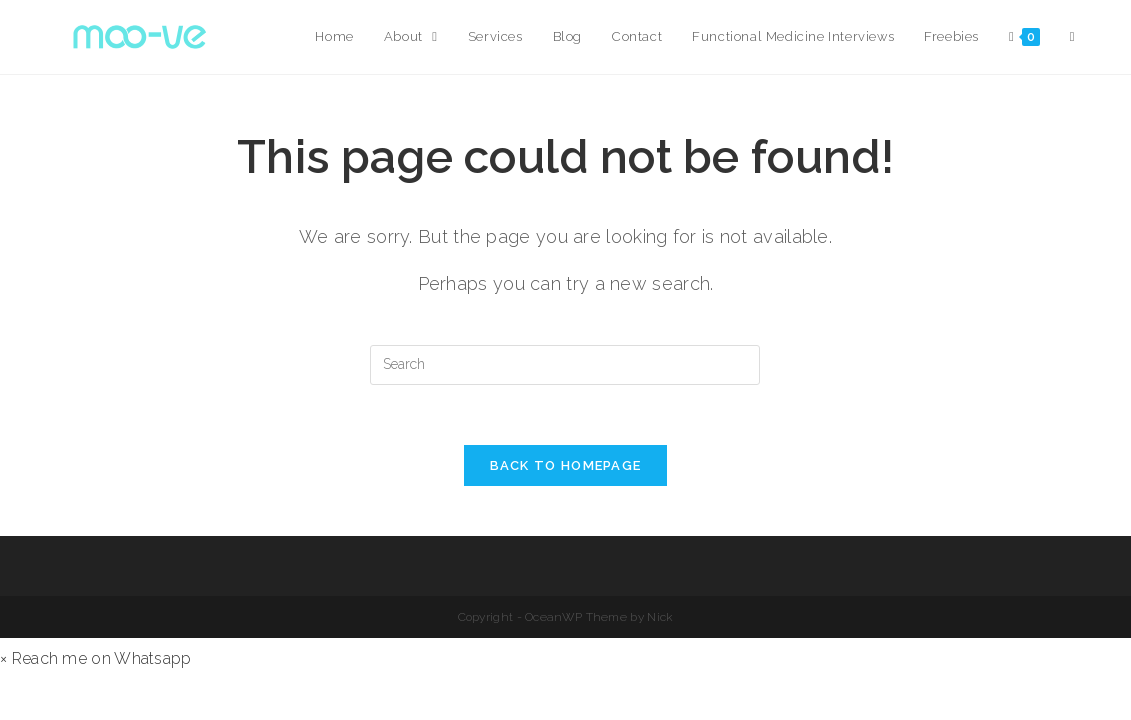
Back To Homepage (566, 465)
